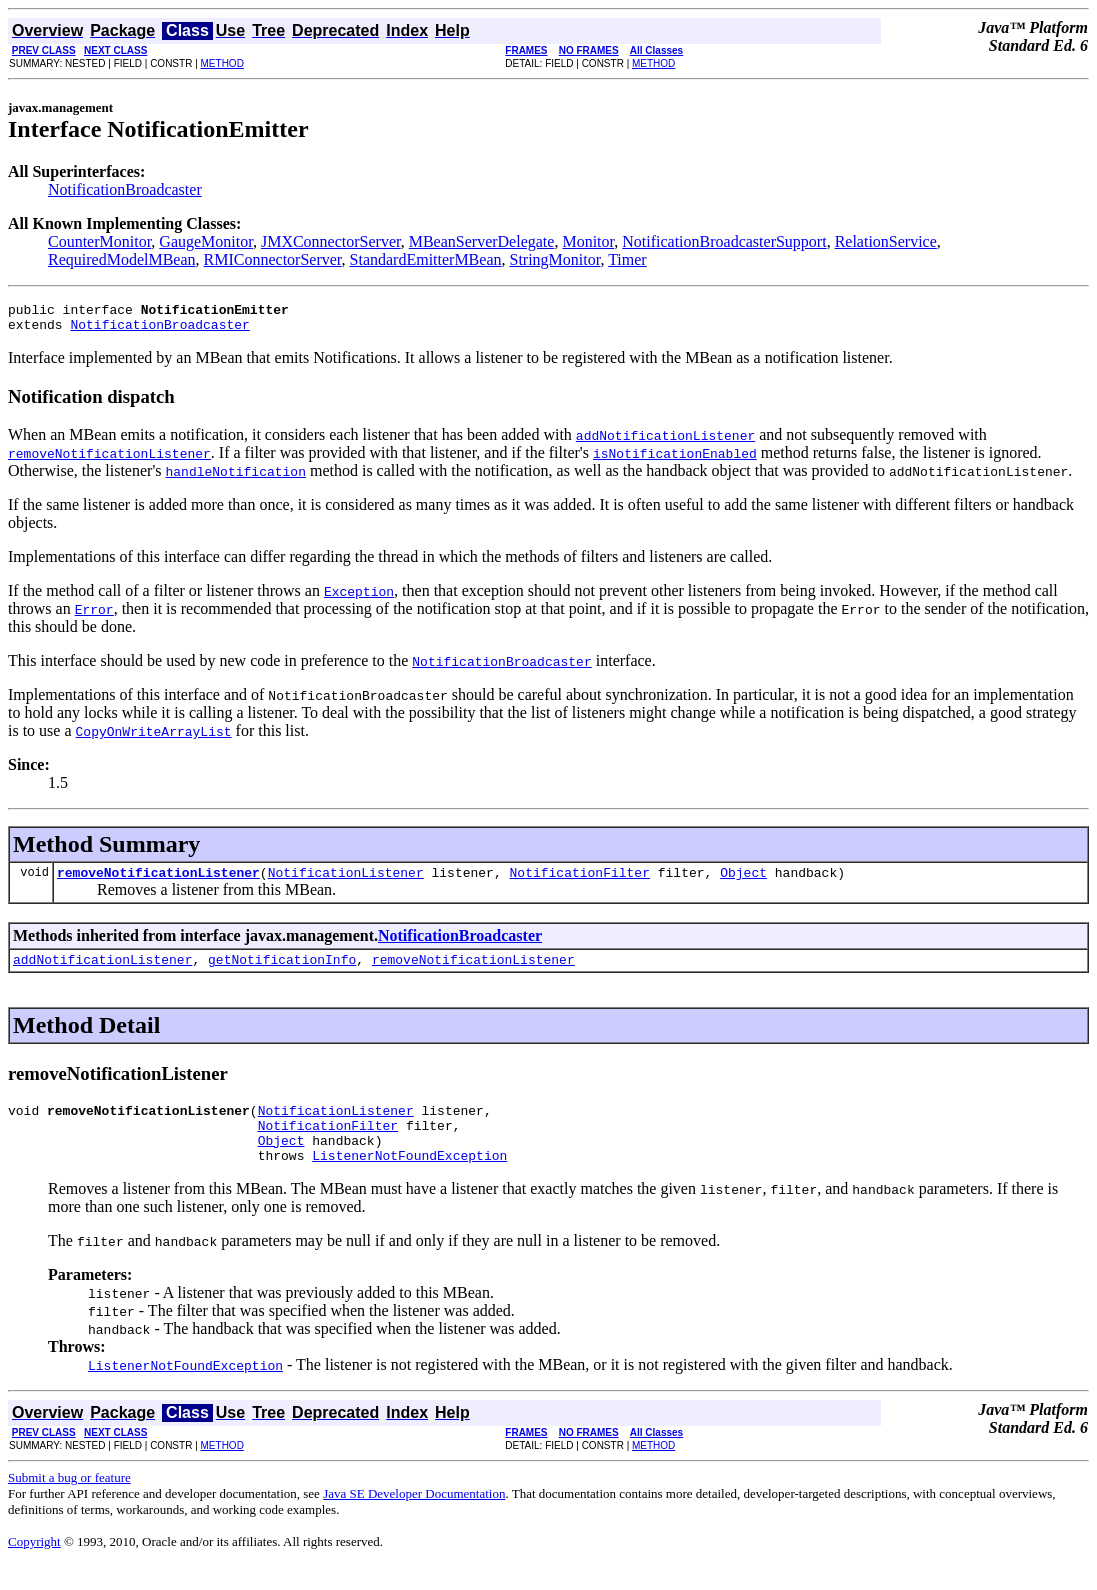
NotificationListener (346, 881)
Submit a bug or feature (69, 1501)
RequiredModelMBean (122, 259)
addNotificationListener (102, 971)
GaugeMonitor (206, 241)
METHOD (222, 63)
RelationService (886, 241)
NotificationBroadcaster (125, 189)
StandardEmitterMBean (426, 259)
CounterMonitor (99, 241)
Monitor (588, 241)
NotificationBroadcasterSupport (724, 241)
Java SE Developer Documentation (414, 1517)
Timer (627, 259)
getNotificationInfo (282, 971)
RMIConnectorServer (273, 259)
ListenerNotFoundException (409, 1179)
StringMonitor (555, 259)
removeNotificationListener (158, 881)
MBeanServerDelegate (482, 241)
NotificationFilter (579, 881)
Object (743, 881)
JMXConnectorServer (331, 241)
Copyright (34, 1565)
